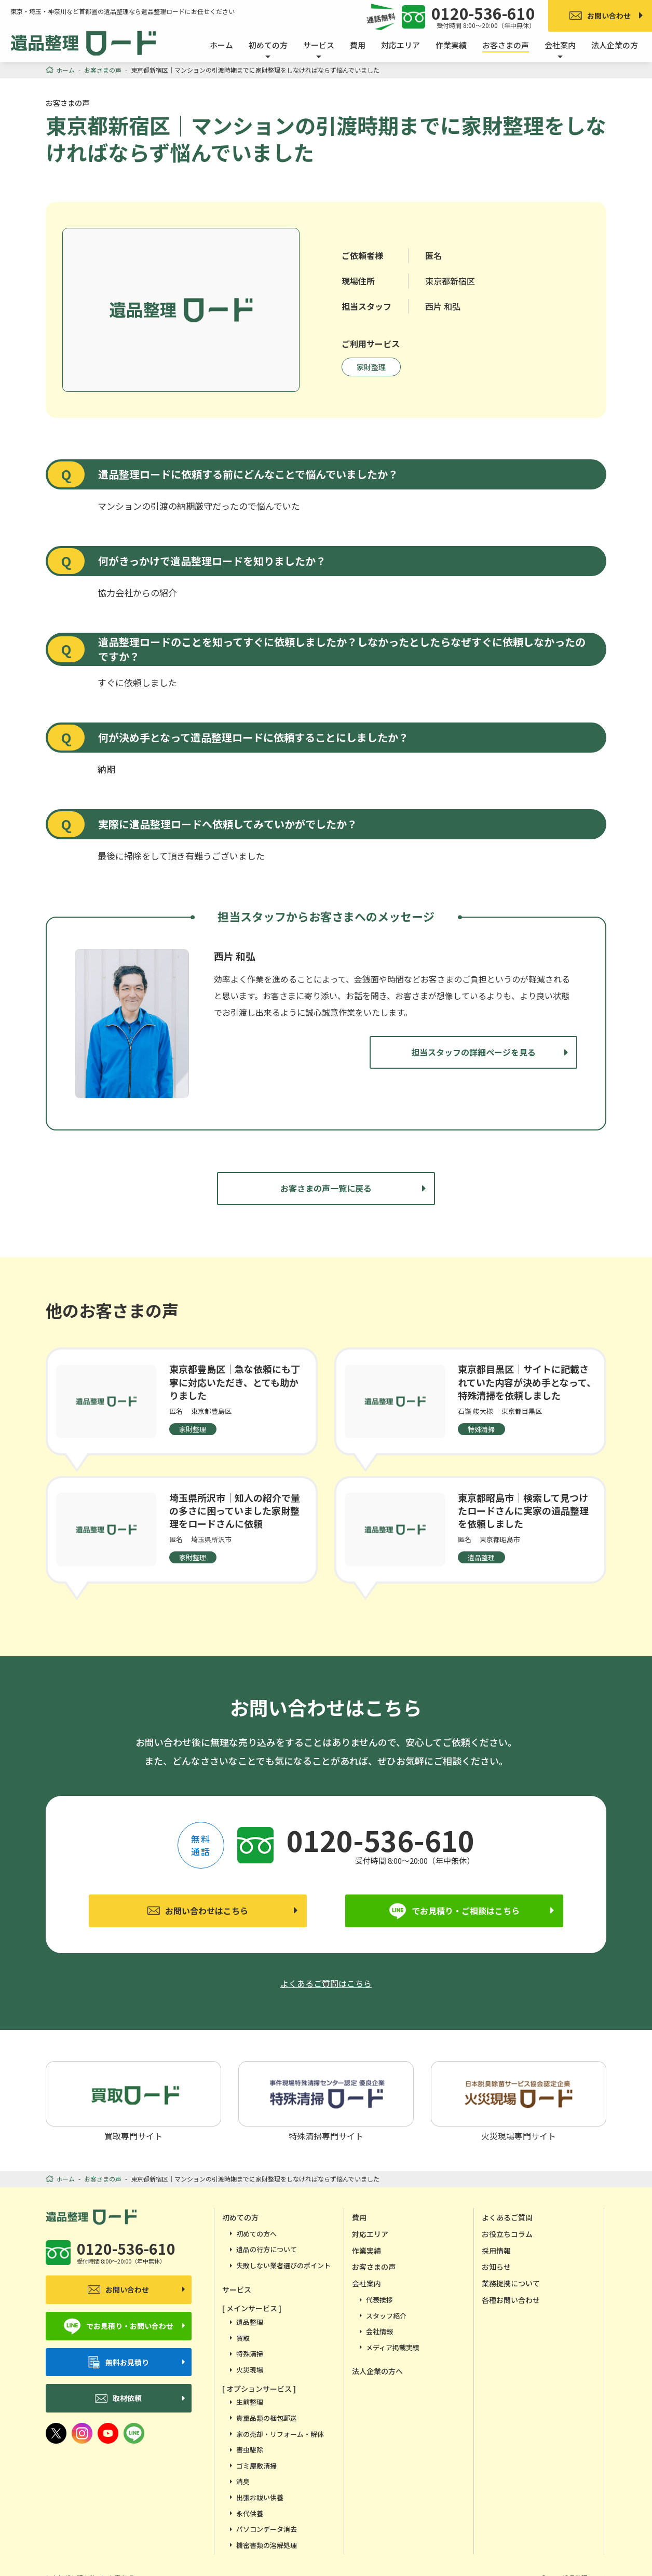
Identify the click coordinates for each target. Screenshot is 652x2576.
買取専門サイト (133, 2100)
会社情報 (379, 2331)
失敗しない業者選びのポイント (283, 2265)
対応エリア (400, 45)
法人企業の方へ (377, 2371)
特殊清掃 (249, 2354)
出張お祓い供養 (259, 2497)
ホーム (221, 45)
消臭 (243, 2481)
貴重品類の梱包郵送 (266, 2418)
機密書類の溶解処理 (266, 2545)
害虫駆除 (249, 2450)
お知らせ (496, 2266)
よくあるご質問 (507, 2217)
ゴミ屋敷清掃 (256, 2466)
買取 (243, 2338)
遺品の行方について (266, 2249)
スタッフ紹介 (386, 2316)
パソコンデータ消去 (266, 2529)
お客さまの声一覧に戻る (326, 1188)
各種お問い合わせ (511, 2300)
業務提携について (511, 2283)
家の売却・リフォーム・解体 (280, 2434)
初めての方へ (256, 2234)
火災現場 (249, 2370)
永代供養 (249, 2513)
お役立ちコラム (507, 2234)
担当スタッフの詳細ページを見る (473, 1052)
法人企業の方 (614, 45)
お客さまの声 (505, 45)
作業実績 (451, 45)
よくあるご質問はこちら (326, 1983)
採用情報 (496, 2250)
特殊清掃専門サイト (326, 2100)
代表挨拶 (379, 2300)
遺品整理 (249, 2322)
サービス (236, 2289)
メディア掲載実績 (392, 2347)
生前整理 (249, 2402)
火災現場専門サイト (518, 2100)
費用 (357, 45)
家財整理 (371, 367)
